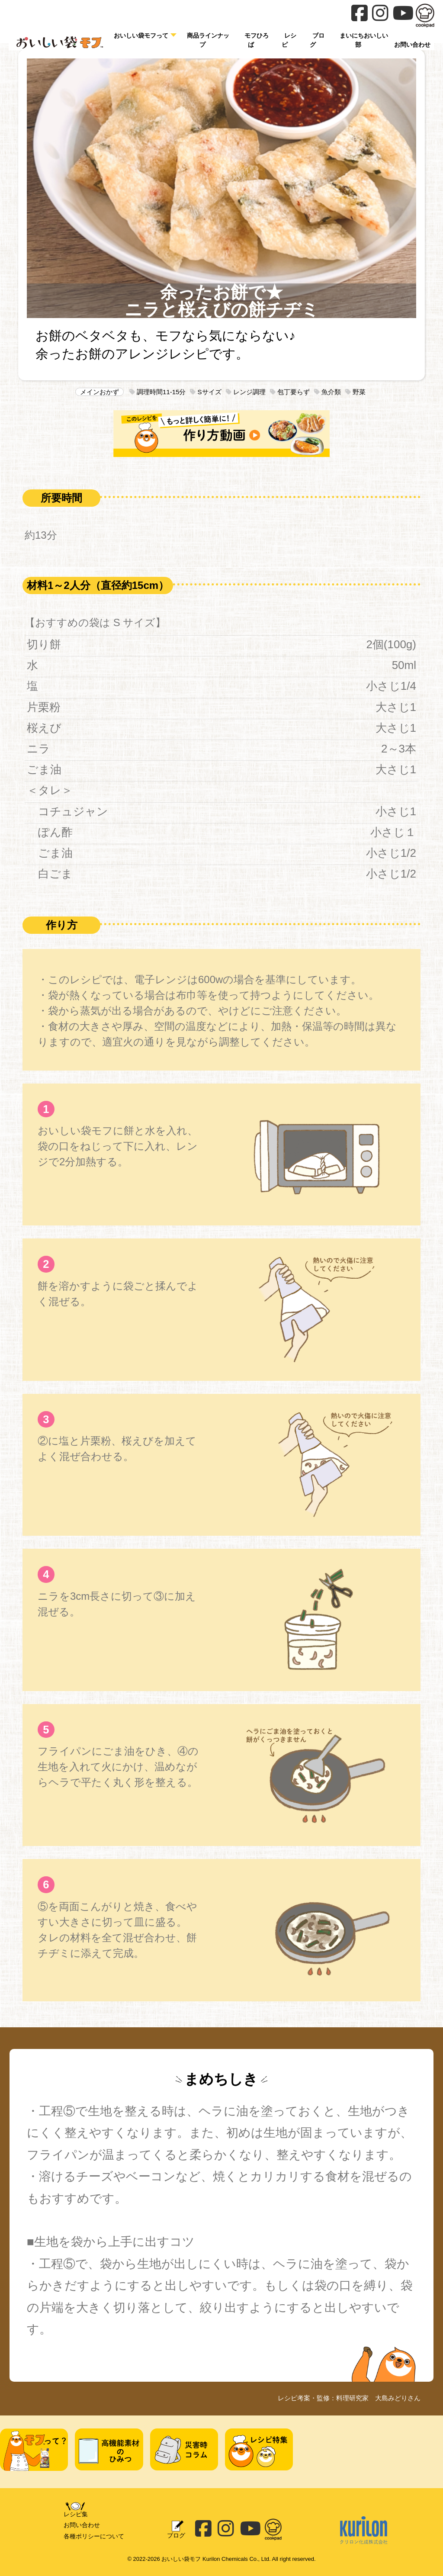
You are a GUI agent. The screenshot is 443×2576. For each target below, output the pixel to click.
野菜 (355, 392)
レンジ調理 (246, 392)
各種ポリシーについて (94, 2536)
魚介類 (327, 392)
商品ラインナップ (208, 40)
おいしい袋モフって (141, 35)
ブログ (317, 40)
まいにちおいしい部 (364, 40)
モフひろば (256, 40)
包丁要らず (290, 392)
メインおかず (99, 392)
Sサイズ (205, 392)
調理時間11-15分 (157, 392)
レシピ (289, 40)
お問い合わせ (82, 2524)
